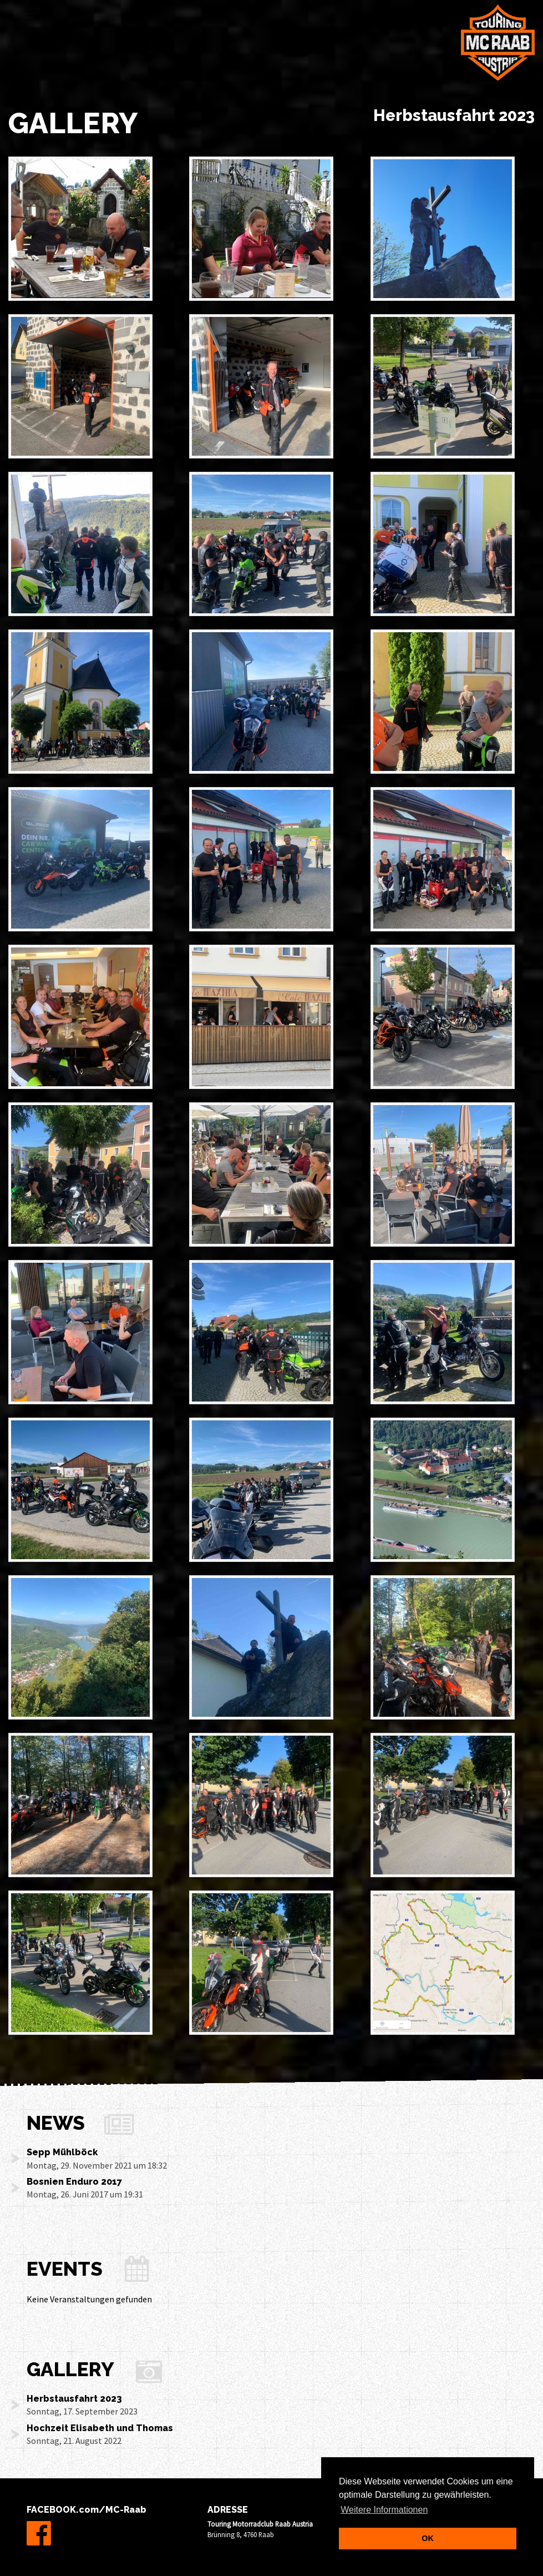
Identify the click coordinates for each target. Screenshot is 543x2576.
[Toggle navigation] (32, 15)
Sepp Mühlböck (62, 2152)
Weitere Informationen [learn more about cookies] (384, 2509)
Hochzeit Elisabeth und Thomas (100, 2428)
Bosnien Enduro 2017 (74, 2181)
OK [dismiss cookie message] (428, 2538)
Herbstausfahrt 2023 (74, 2398)
